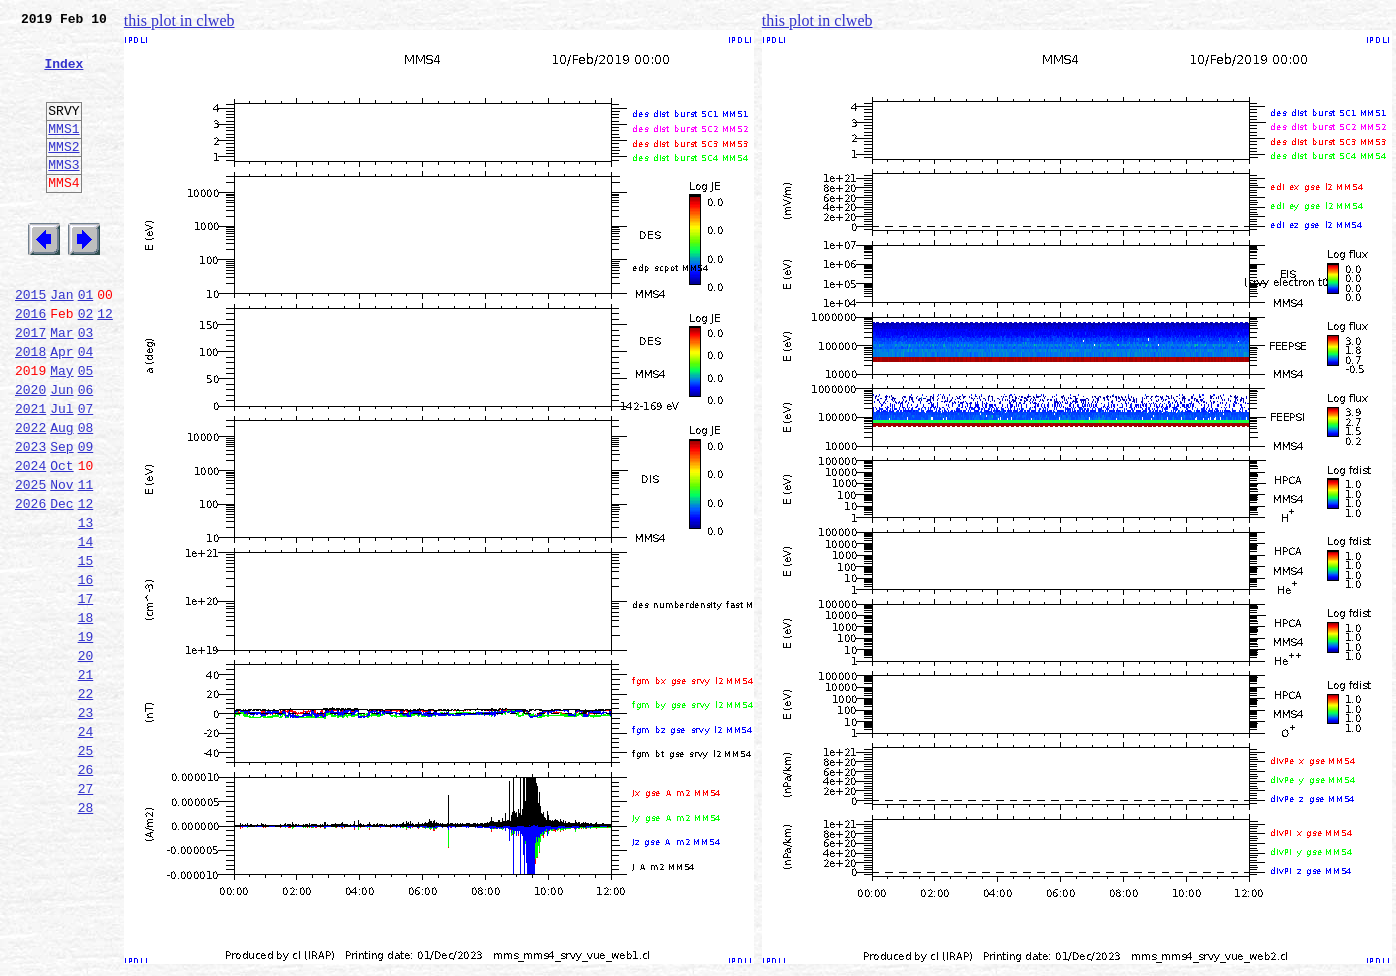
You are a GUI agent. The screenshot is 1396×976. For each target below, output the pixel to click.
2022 (30, 496)
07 (86, 474)
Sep (61, 518)
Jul (61, 474)
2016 (30, 364)
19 (86, 738)
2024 (30, 540)
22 (86, 804)
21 (86, 782)
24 (86, 848)
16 (86, 672)
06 (86, 452)
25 (86, 870)
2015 (30, 342)
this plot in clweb (179, 20)
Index (63, 75)
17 (86, 694)
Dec (61, 584)
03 (86, 386)
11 (86, 562)
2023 (30, 518)
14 (86, 628)
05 (86, 430)
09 (86, 518)
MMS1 (63, 152)
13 (86, 606)
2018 (30, 408)
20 (86, 760)
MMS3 (63, 194)
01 (86, 342)
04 (86, 408)
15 (86, 650)
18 (86, 716)
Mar (61, 386)
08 (86, 496)
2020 (30, 452)
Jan (61, 342)
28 (86, 936)
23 (86, 826)
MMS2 (63, 173)
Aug (61, 496)
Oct (61, 540)
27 (86, 914)
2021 (30, 474)
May (61, 430)
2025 (30, 562)
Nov (61, 562)
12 (105, 364)
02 (86, 364)
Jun (61, 452)
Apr (61, 408)
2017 (30, 386)
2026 (30, 584)
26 (86, 892)
